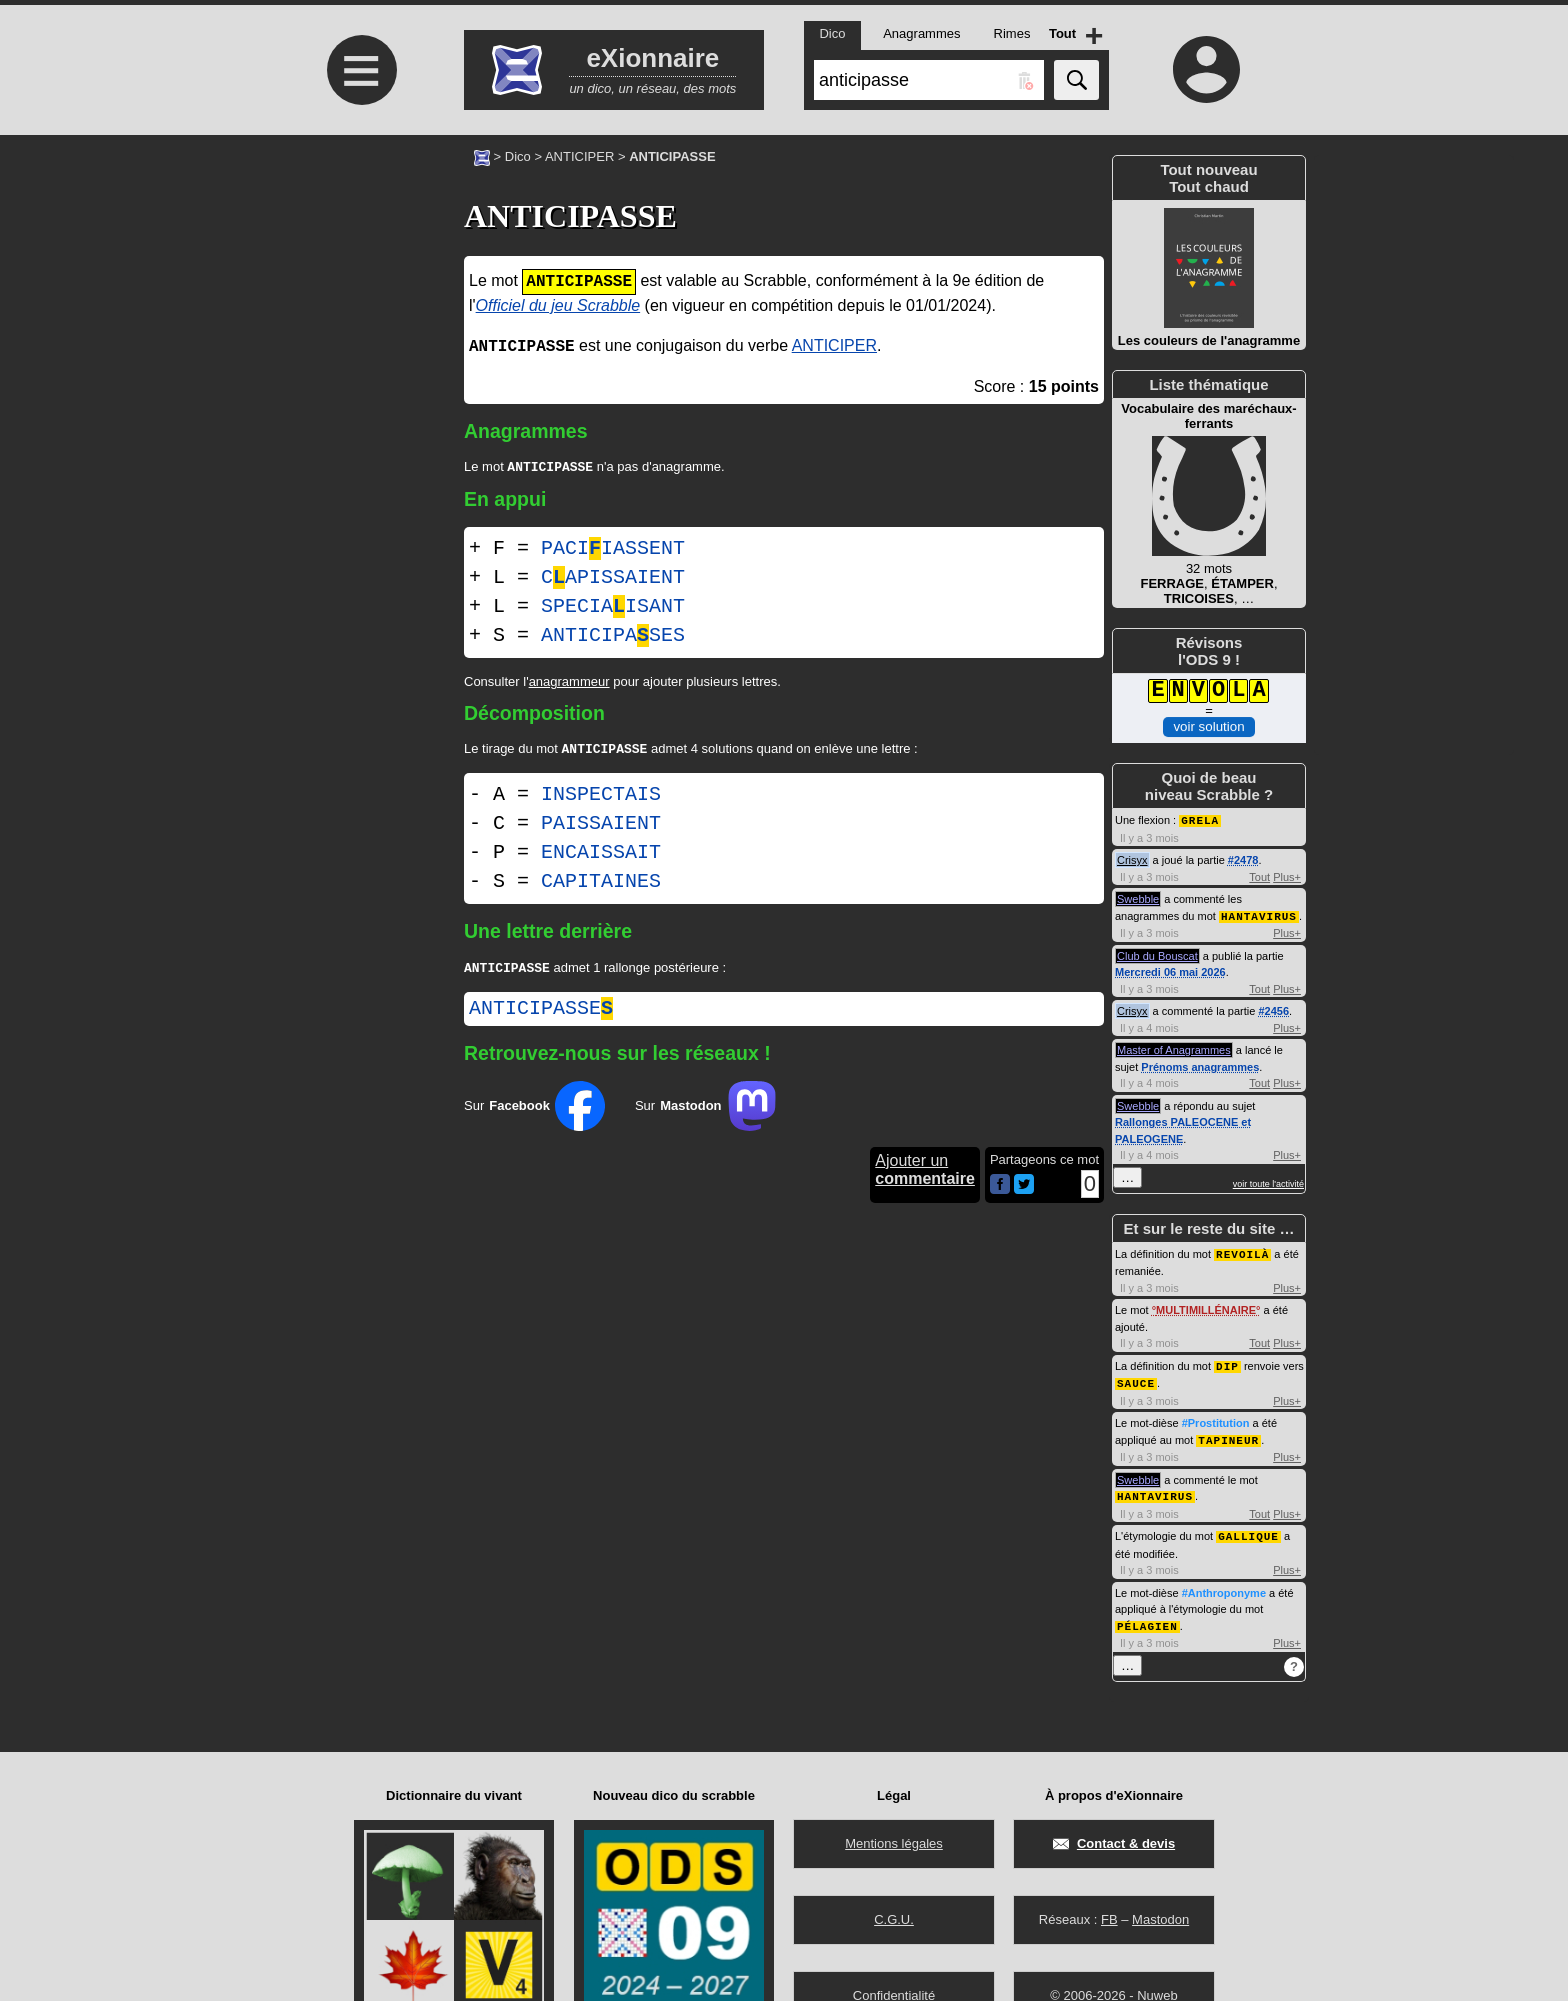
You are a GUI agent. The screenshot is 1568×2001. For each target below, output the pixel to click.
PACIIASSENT (613, 550)
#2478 (1243, 859)
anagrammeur (569, 683)
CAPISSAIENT (613, 579)
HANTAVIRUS (1259, 914)
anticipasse (541, 1014)
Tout (1259, 876)
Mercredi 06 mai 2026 (1170, 970)
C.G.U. (894, 1919)
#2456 (1273, 1009)
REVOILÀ (1242, 1251)
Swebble (1138, 898)
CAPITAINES (601, 885)
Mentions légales (894, 1843)
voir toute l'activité (1268, 1182)
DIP (1227, 1362)
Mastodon (1160, 1919)
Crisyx (1132, 859)
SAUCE (1136, 1378)
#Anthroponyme (1224, 1585)
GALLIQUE (1248, 1528)
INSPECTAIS (601, 798)
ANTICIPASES (613, 637)
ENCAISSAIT (601, 856)
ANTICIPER (579, 156)
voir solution (1208, 726)
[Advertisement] (359, 302)
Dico (518, 156)
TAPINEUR (1228, 1434)
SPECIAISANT (613, 608)
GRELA (1200, 819)
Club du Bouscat (1157, 954)
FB (1109, 1919)
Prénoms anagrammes (1200, 1065)
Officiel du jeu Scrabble (558, 305)
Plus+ (1287, 876)
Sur (534, 1112)
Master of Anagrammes (1174, 1048)
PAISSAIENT (601, 827)
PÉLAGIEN (1147, 1617)
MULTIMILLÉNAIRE (1206, 1307)
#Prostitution (1216, 1418)
